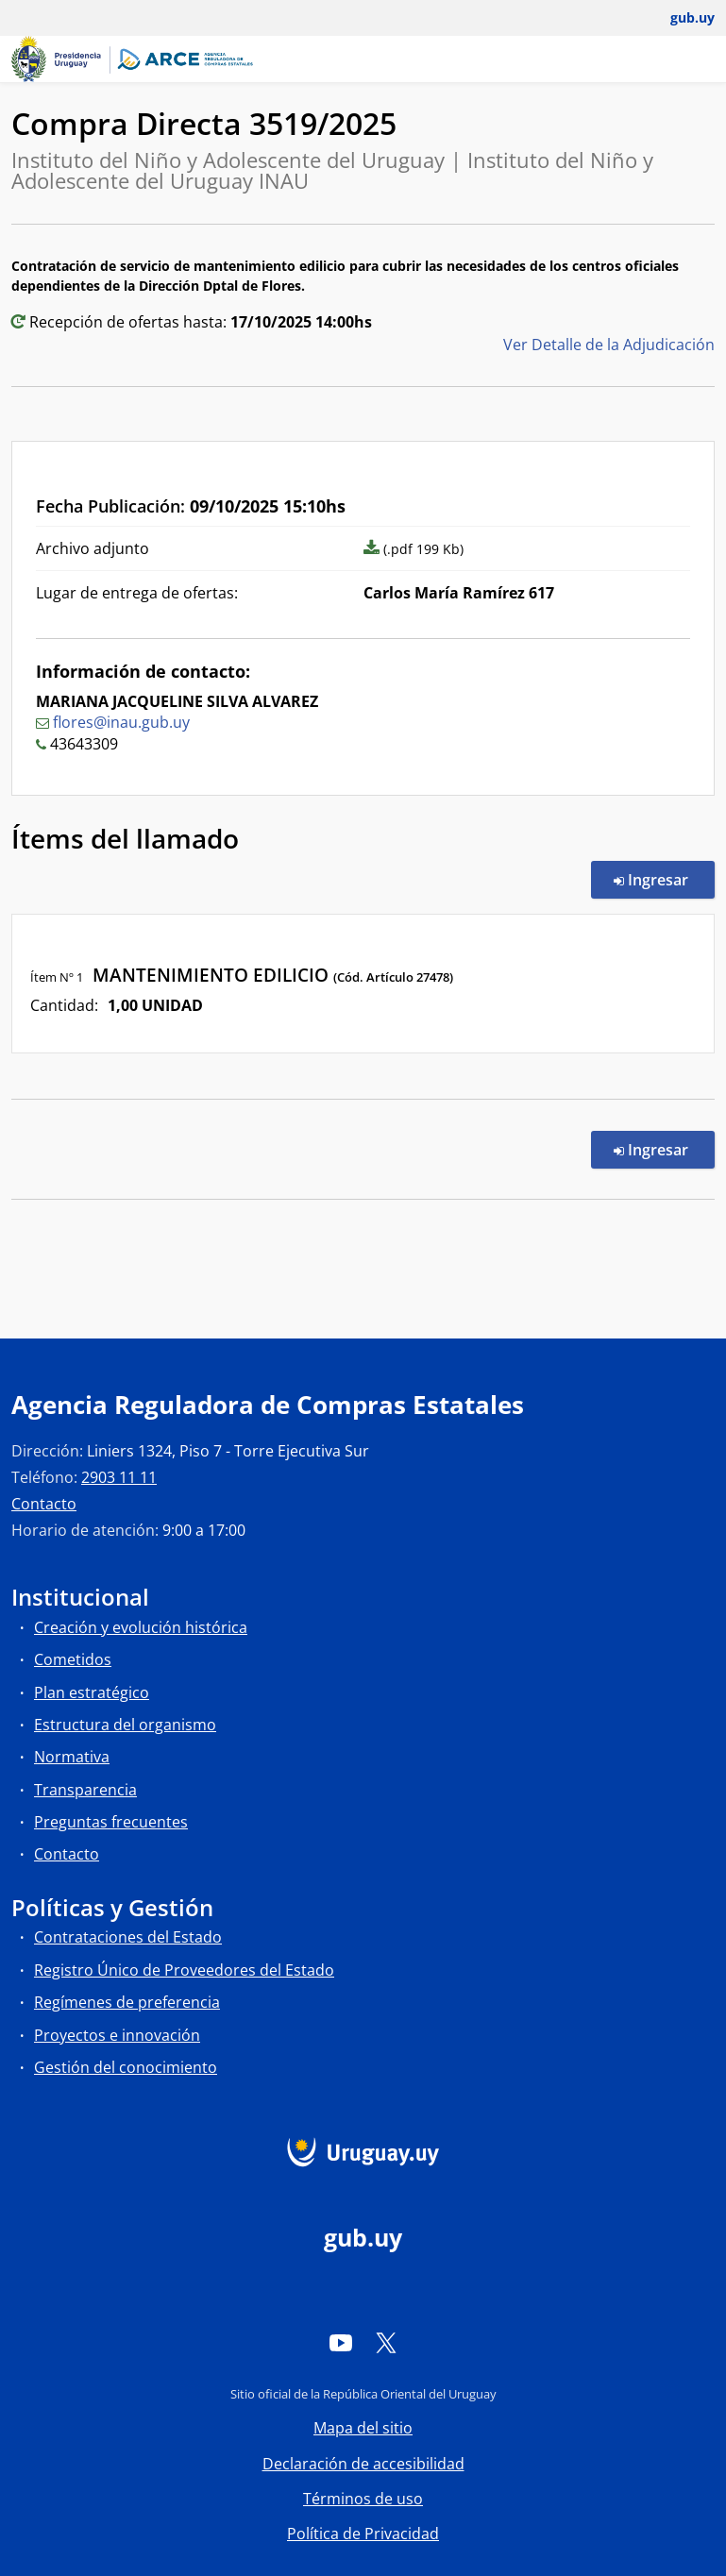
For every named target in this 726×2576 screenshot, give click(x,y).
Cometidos (72, 1659)
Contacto (43, 1503)
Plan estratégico (91, 1692)
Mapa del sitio (363, 2427)
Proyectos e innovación (117, 2035)
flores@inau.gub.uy (121, 722)
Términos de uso (363, 2498)
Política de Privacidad (363, 2533)
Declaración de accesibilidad (363, 2463)
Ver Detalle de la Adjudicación (609, 344)
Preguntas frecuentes (111, 1821)
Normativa (72, 1756)
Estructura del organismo (125, 1724)
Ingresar (664, 878)
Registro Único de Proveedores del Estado (184, 1970)
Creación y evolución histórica (140, 1627)
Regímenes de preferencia (127, 2002)
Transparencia (85, 1789)
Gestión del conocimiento (125, 2067)
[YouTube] (340, 2342)
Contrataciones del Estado (128, 1937)
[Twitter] (386, 2342)
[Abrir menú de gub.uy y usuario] (679, 18)
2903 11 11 (119, 1477)
